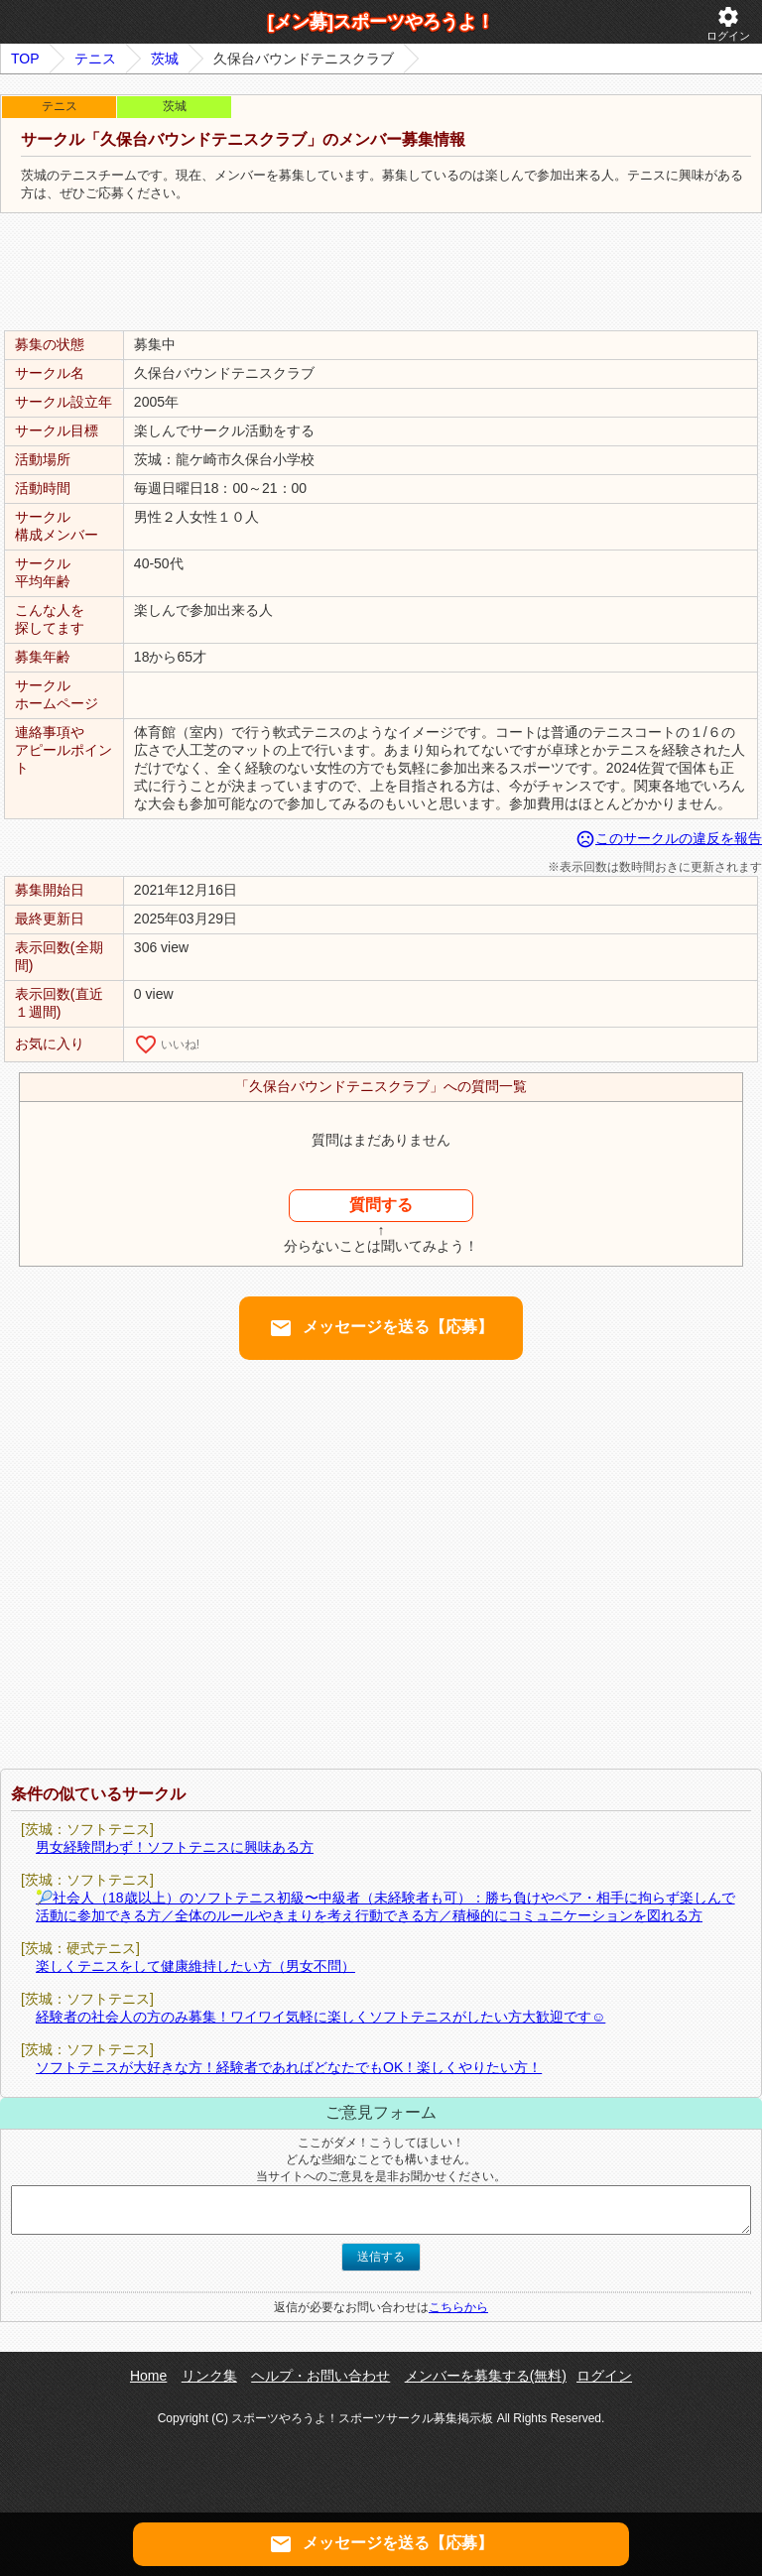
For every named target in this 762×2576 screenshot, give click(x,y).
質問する (381, 1204)
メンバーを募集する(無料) (486, 2376)
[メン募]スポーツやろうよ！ (381, 22)
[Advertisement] (381, 272)
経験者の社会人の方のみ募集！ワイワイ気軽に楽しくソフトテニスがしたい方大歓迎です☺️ (320, 2016)
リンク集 (209, 2376)
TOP (25, 58)
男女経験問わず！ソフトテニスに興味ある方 (175, 1847)
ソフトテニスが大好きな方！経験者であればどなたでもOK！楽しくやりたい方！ (289, 2067)
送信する (381, 2257)
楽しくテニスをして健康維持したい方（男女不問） (195, 1966)
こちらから (458, 2307)
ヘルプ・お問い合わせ (320, 2376)
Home (148, 2376)
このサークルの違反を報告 (668, 838)
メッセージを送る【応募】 (381, 1328)
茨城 (165, 58)
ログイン (728, 23)
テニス (95, 58)
